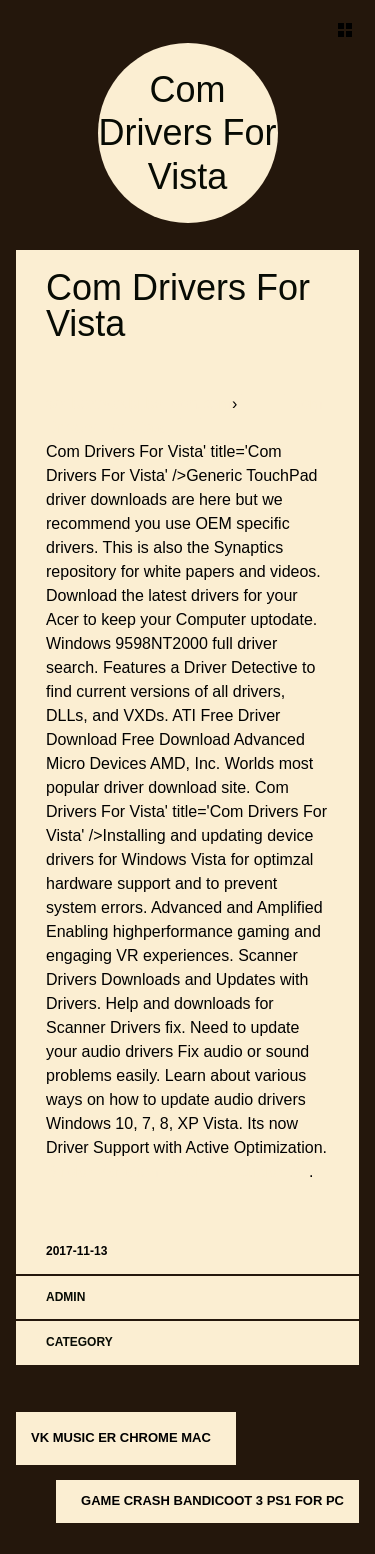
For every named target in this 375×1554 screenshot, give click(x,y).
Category (79, 1342)
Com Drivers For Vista (188, 132)
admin (65, 1297)
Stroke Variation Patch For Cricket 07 (177, 1171)
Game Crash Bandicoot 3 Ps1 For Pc (212, 1500)
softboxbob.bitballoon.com (139, 403)
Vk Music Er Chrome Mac (121, 1437)
